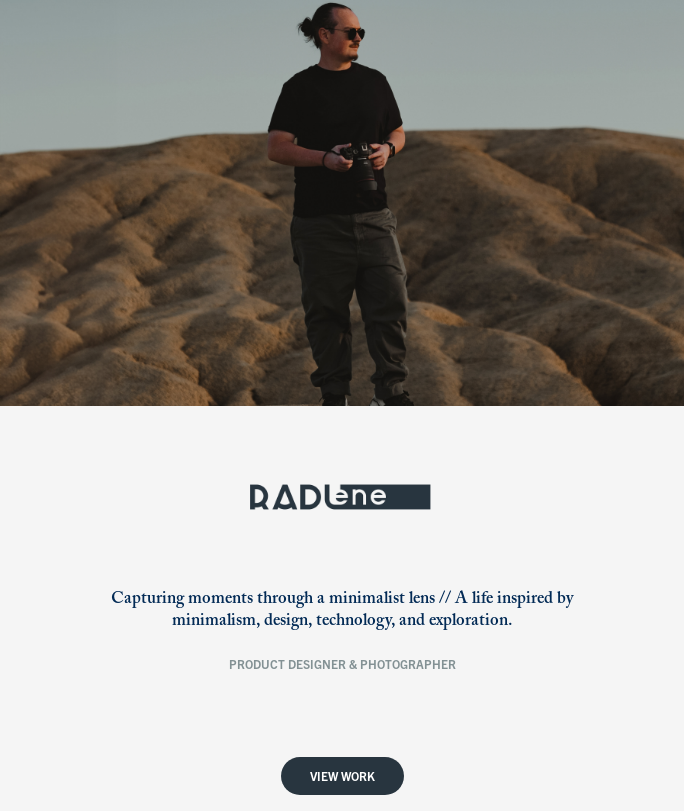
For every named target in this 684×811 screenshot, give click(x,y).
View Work (342, 775)
